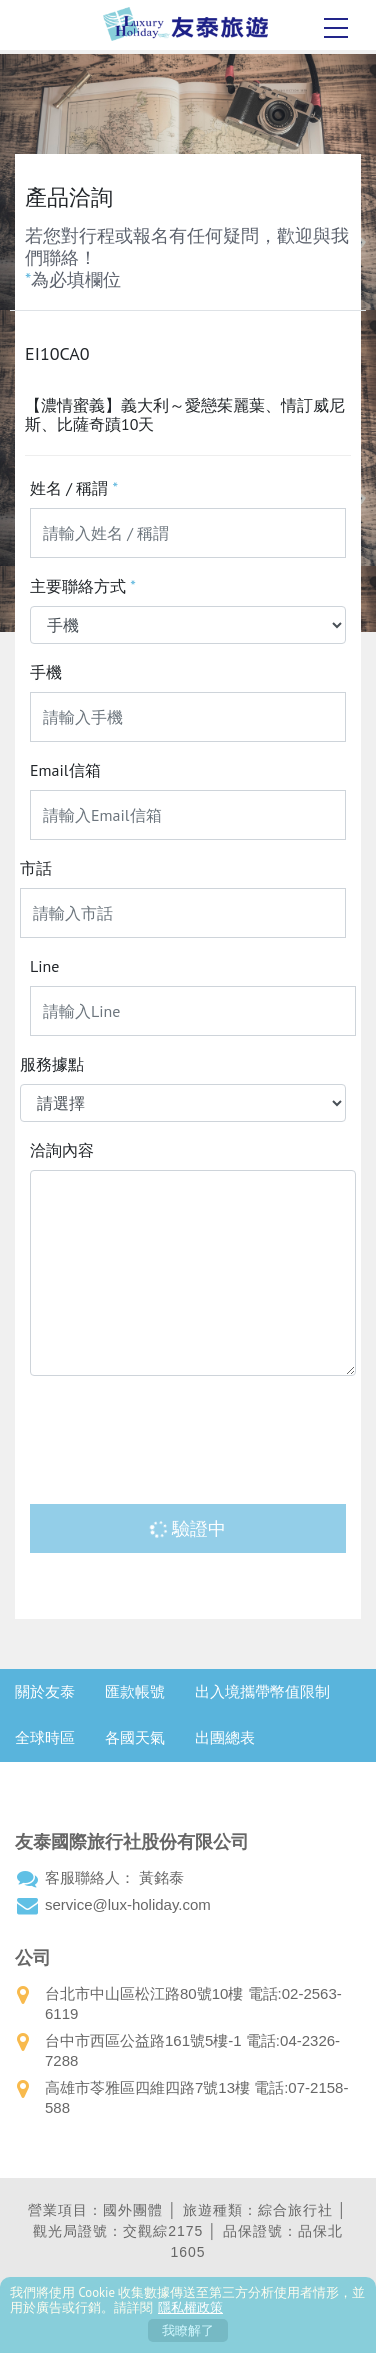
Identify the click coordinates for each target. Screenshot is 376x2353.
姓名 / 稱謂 (74, 488)
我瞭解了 (188, 2330)
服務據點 (52, 1064)
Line (44, 966)
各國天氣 (135, 1737)
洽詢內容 (62, 1150)
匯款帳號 (135, 1691)
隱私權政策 (190, 2307)
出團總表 (225, 1737)
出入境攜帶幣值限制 (262, 1691)
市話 (36, 868)
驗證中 (187, 1528)
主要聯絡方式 (83, 586)
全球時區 (45, 1737)
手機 (46, 672)
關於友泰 (45, 1691)
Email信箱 (65, 770)
